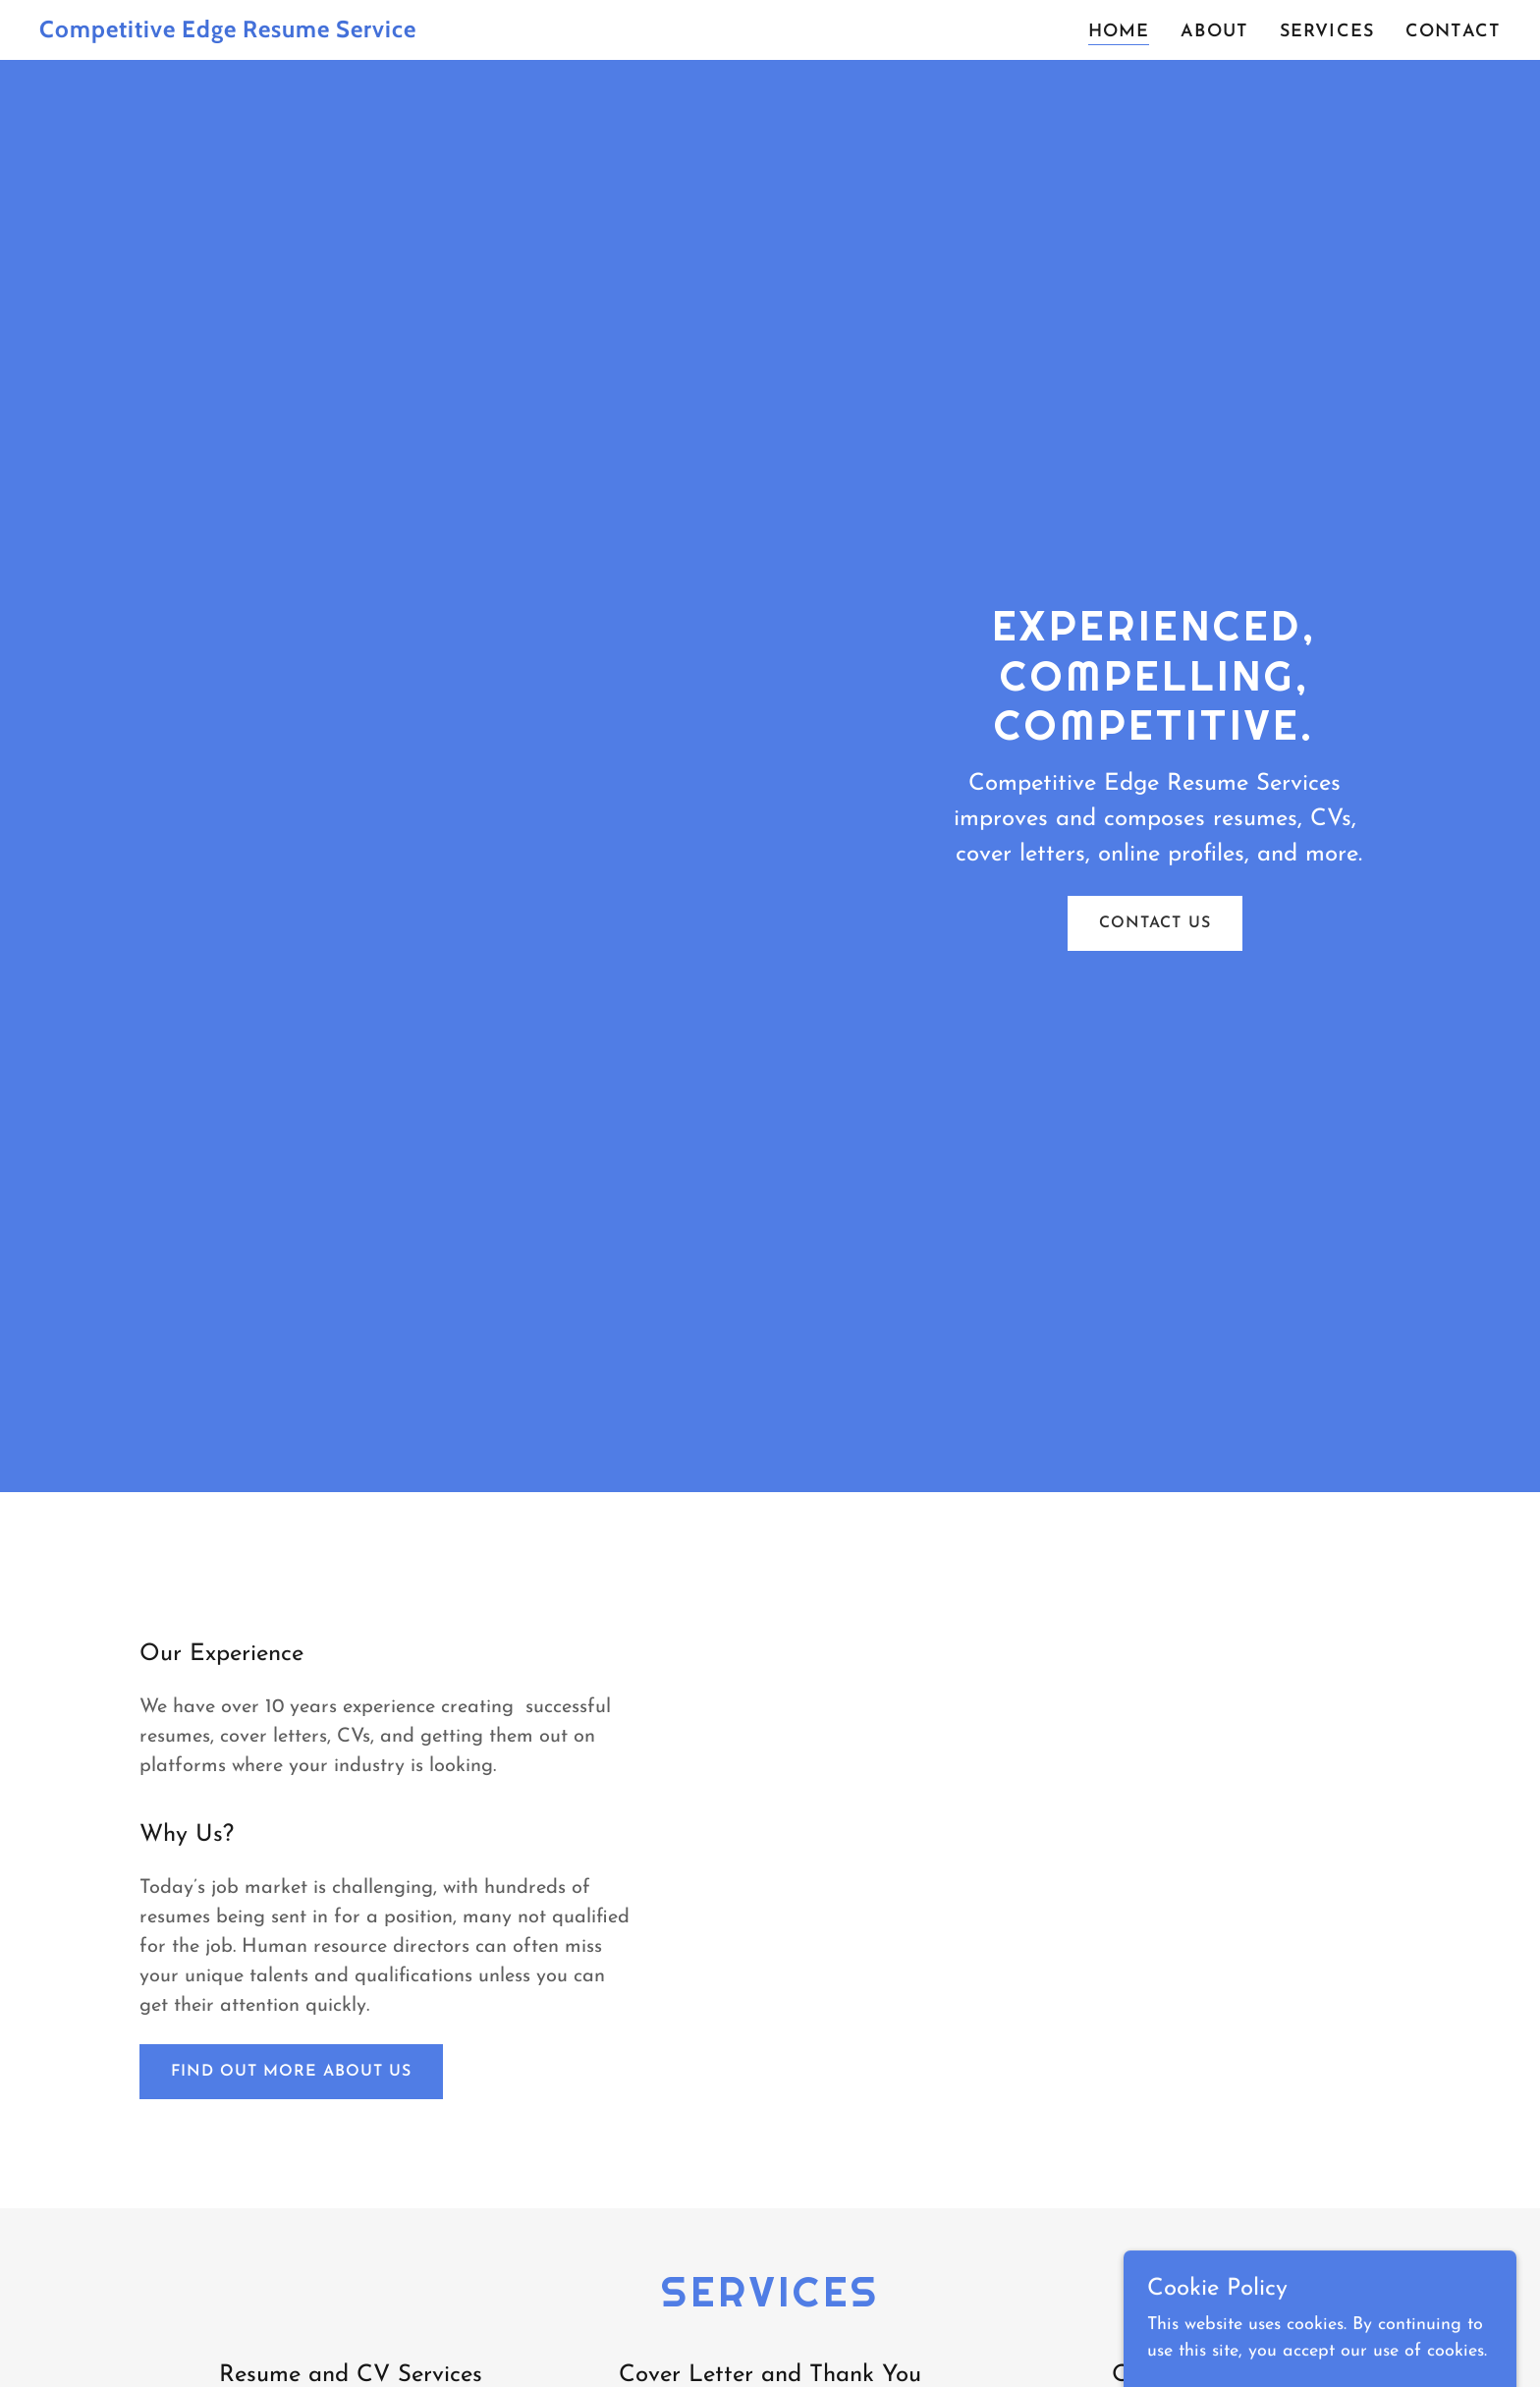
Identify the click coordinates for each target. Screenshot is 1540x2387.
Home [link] (1119, 32)
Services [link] (1327, 32)
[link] (295, 33)
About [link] (1214, 32)
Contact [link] (1453, 32)
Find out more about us (291, 2072)
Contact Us (1154, 923)
